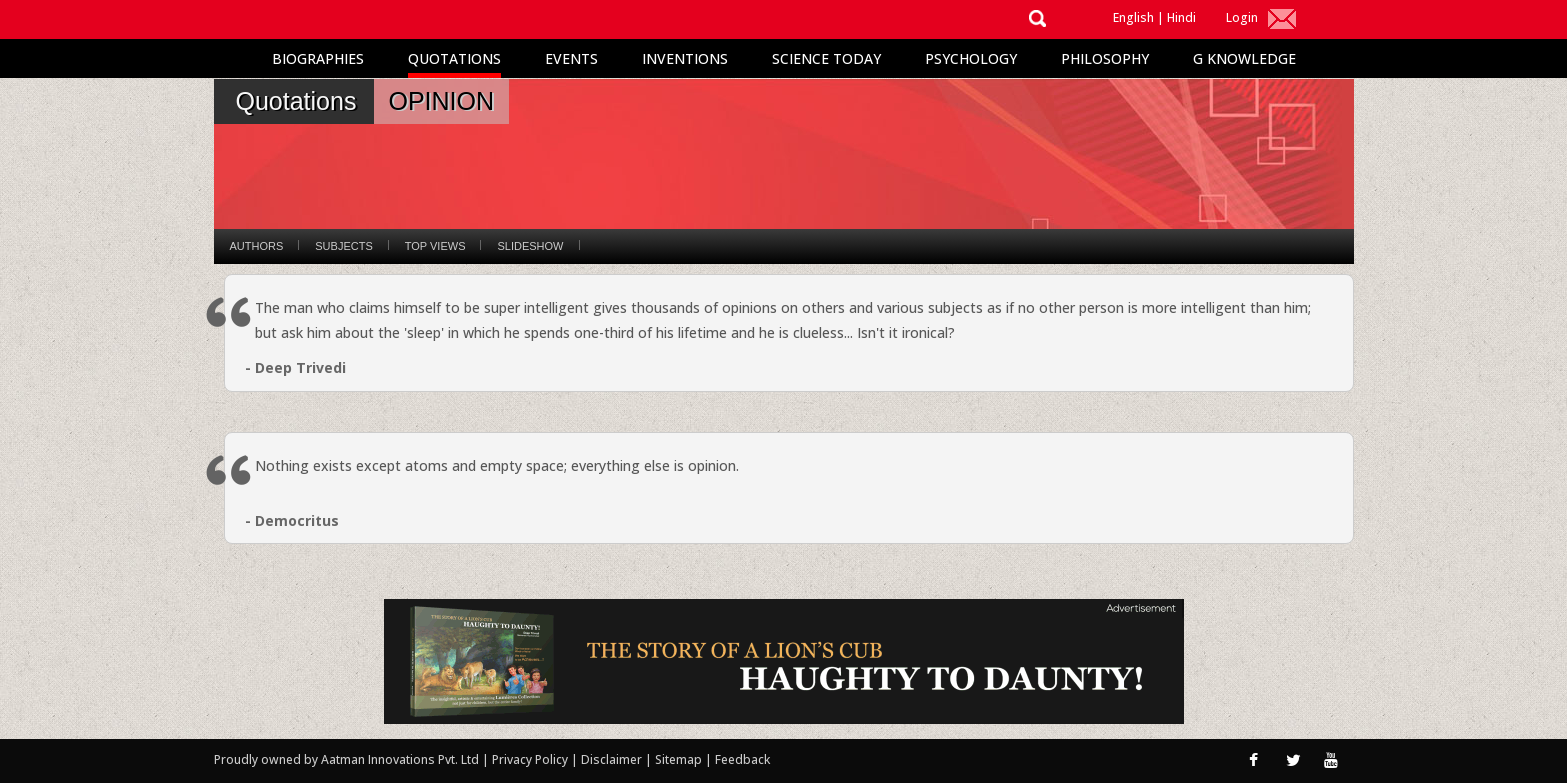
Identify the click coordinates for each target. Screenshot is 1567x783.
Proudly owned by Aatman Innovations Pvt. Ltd (346, 759)
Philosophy (1105, 58)
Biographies (318, 58)
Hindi (1181, 17)
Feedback (742, 759)
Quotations (454, 58)
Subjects (343, 246)
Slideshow (530, 246)
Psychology (971, 58)
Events (571, 58)
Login (1242, 17)
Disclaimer (611, 759)
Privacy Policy (531, 759)
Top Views (435, 246)
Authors (257, 246)
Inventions (685, 58)
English (1133, 17)
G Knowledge (1244, 58)
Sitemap (680, 759)
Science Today (826, 58)
